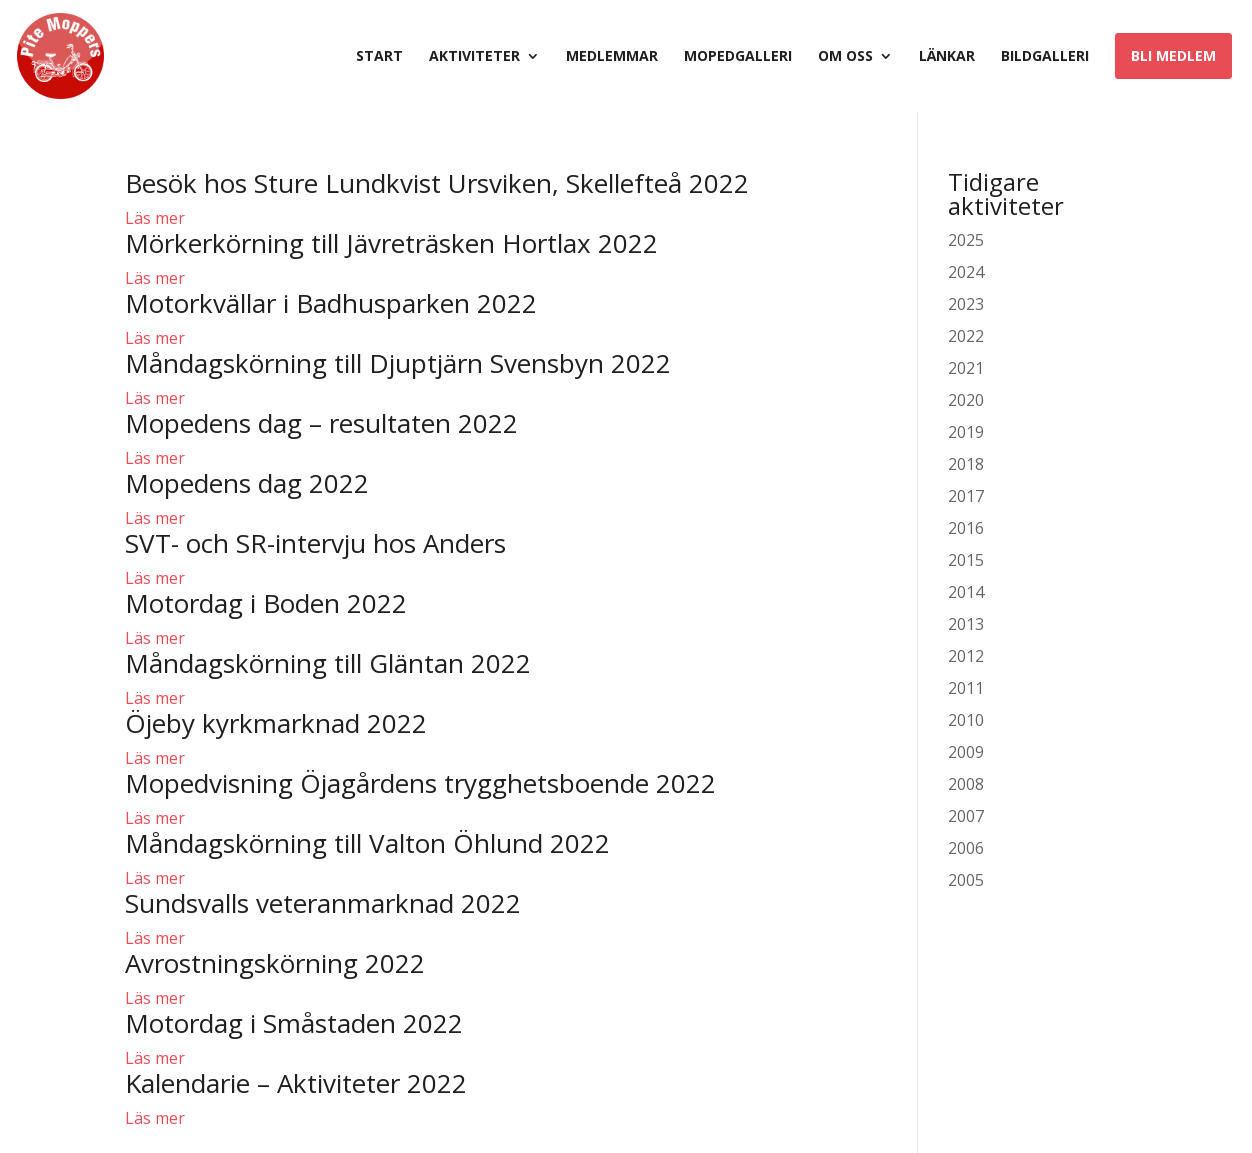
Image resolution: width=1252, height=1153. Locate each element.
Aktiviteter (474, 57)
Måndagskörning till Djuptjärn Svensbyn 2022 (398, 363)
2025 (966, 240)
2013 (966, 624)
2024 (966, 272)
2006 (966, 848)
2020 (966, 400)
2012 (966, 656)
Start (379, 57)
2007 (966, 816)
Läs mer (155, 218)
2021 (966, 368)
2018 (966, 464)
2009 (966, 752)
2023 (966, 304)
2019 (966, 432)
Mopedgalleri (738, 57)
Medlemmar (612, 57)
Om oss (845, 57)
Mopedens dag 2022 (247, 483)
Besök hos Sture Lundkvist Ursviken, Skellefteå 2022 (437, 183)
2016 (966, 528)
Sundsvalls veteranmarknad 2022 (323, 903)
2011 (966, 688)
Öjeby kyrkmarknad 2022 (276, 723)
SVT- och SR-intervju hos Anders (315, 543)
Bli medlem (1173, 55)
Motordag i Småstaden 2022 (294, 1023)
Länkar (947, 57)
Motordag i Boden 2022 (266, 603)
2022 (966, 336)
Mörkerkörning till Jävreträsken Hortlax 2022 (391, 243)
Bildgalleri (1045, 57)
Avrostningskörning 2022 (275, 963)
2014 (966, 592)
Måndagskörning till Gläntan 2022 (328, 663)
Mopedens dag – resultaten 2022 (321, 423)
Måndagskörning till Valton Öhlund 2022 (367, 843)
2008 (966, 784)
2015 (966, 560)
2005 (966, 880)
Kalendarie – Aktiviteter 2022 (296, 1083)
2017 (966, 496)
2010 (966, 720)
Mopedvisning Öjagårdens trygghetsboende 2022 (420, 783)
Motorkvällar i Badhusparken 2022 (331, 303)
